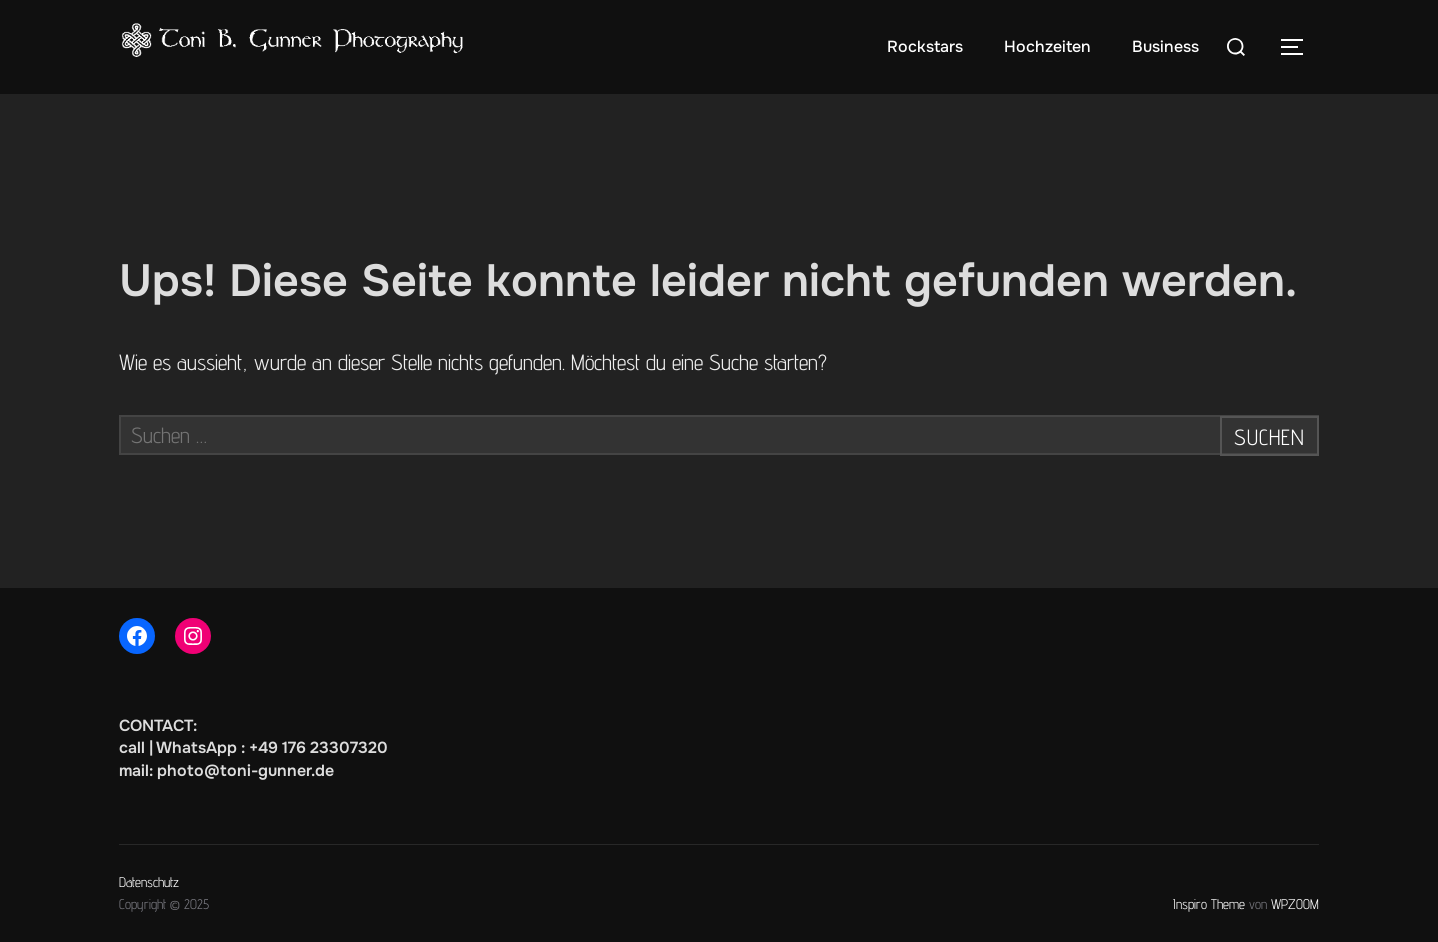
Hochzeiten (1047, 46)
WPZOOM (1295, 904)
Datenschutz (149, 882)
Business (1165, 46)
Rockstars (925, 46)
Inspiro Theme (1209, 904)
